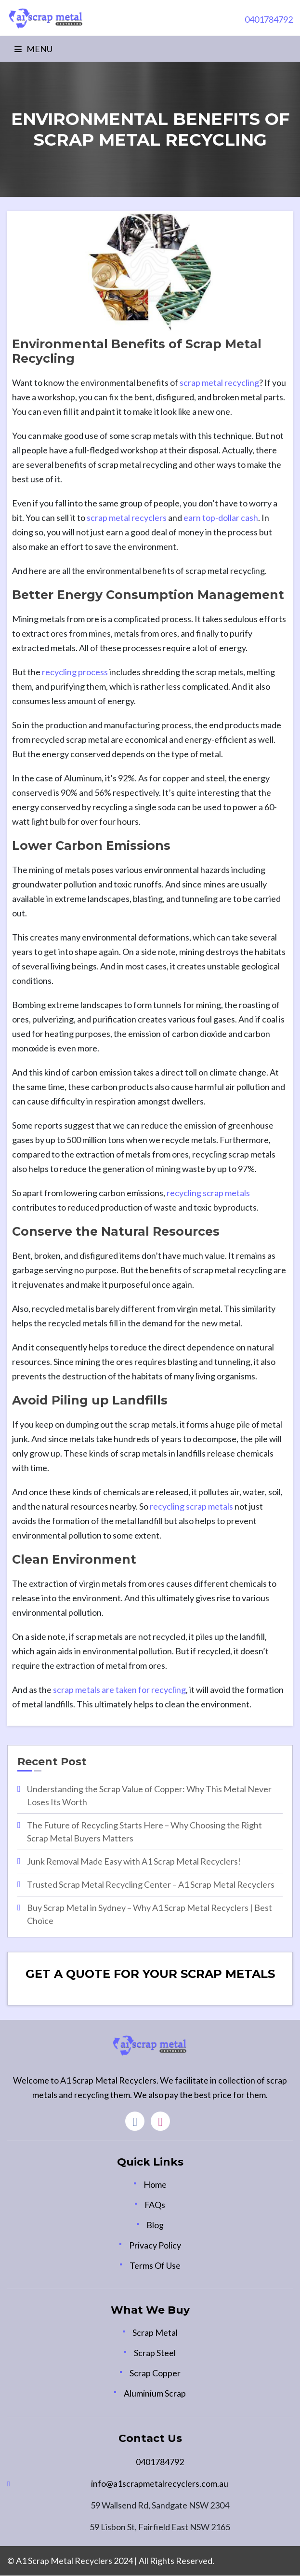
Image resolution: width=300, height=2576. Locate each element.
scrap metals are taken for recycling (119, 1689)
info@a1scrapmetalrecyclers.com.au (159, 2484)
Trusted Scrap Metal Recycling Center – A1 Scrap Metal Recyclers (150, 1884)
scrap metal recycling (219, 382)
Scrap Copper (155, 2373)
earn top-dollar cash (220, 517)
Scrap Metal (155, 2333)
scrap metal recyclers (127, 517)
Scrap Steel (155, 2353)
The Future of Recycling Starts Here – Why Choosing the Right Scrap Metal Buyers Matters (144, 1831)
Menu (33, 48)
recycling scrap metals (208, 1192)
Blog (155, 2225)
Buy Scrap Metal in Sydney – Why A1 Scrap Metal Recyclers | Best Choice (149, 1914)
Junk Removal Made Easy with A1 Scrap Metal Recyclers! (134, 1861)
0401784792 (160, 2462)
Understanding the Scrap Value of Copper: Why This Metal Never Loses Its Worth (149, 1795)
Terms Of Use (155, 2265)
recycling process (75, 672)
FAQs (155, 2204)
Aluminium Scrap (155, 2393)
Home (155, 2184)
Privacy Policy (155, 2245)
